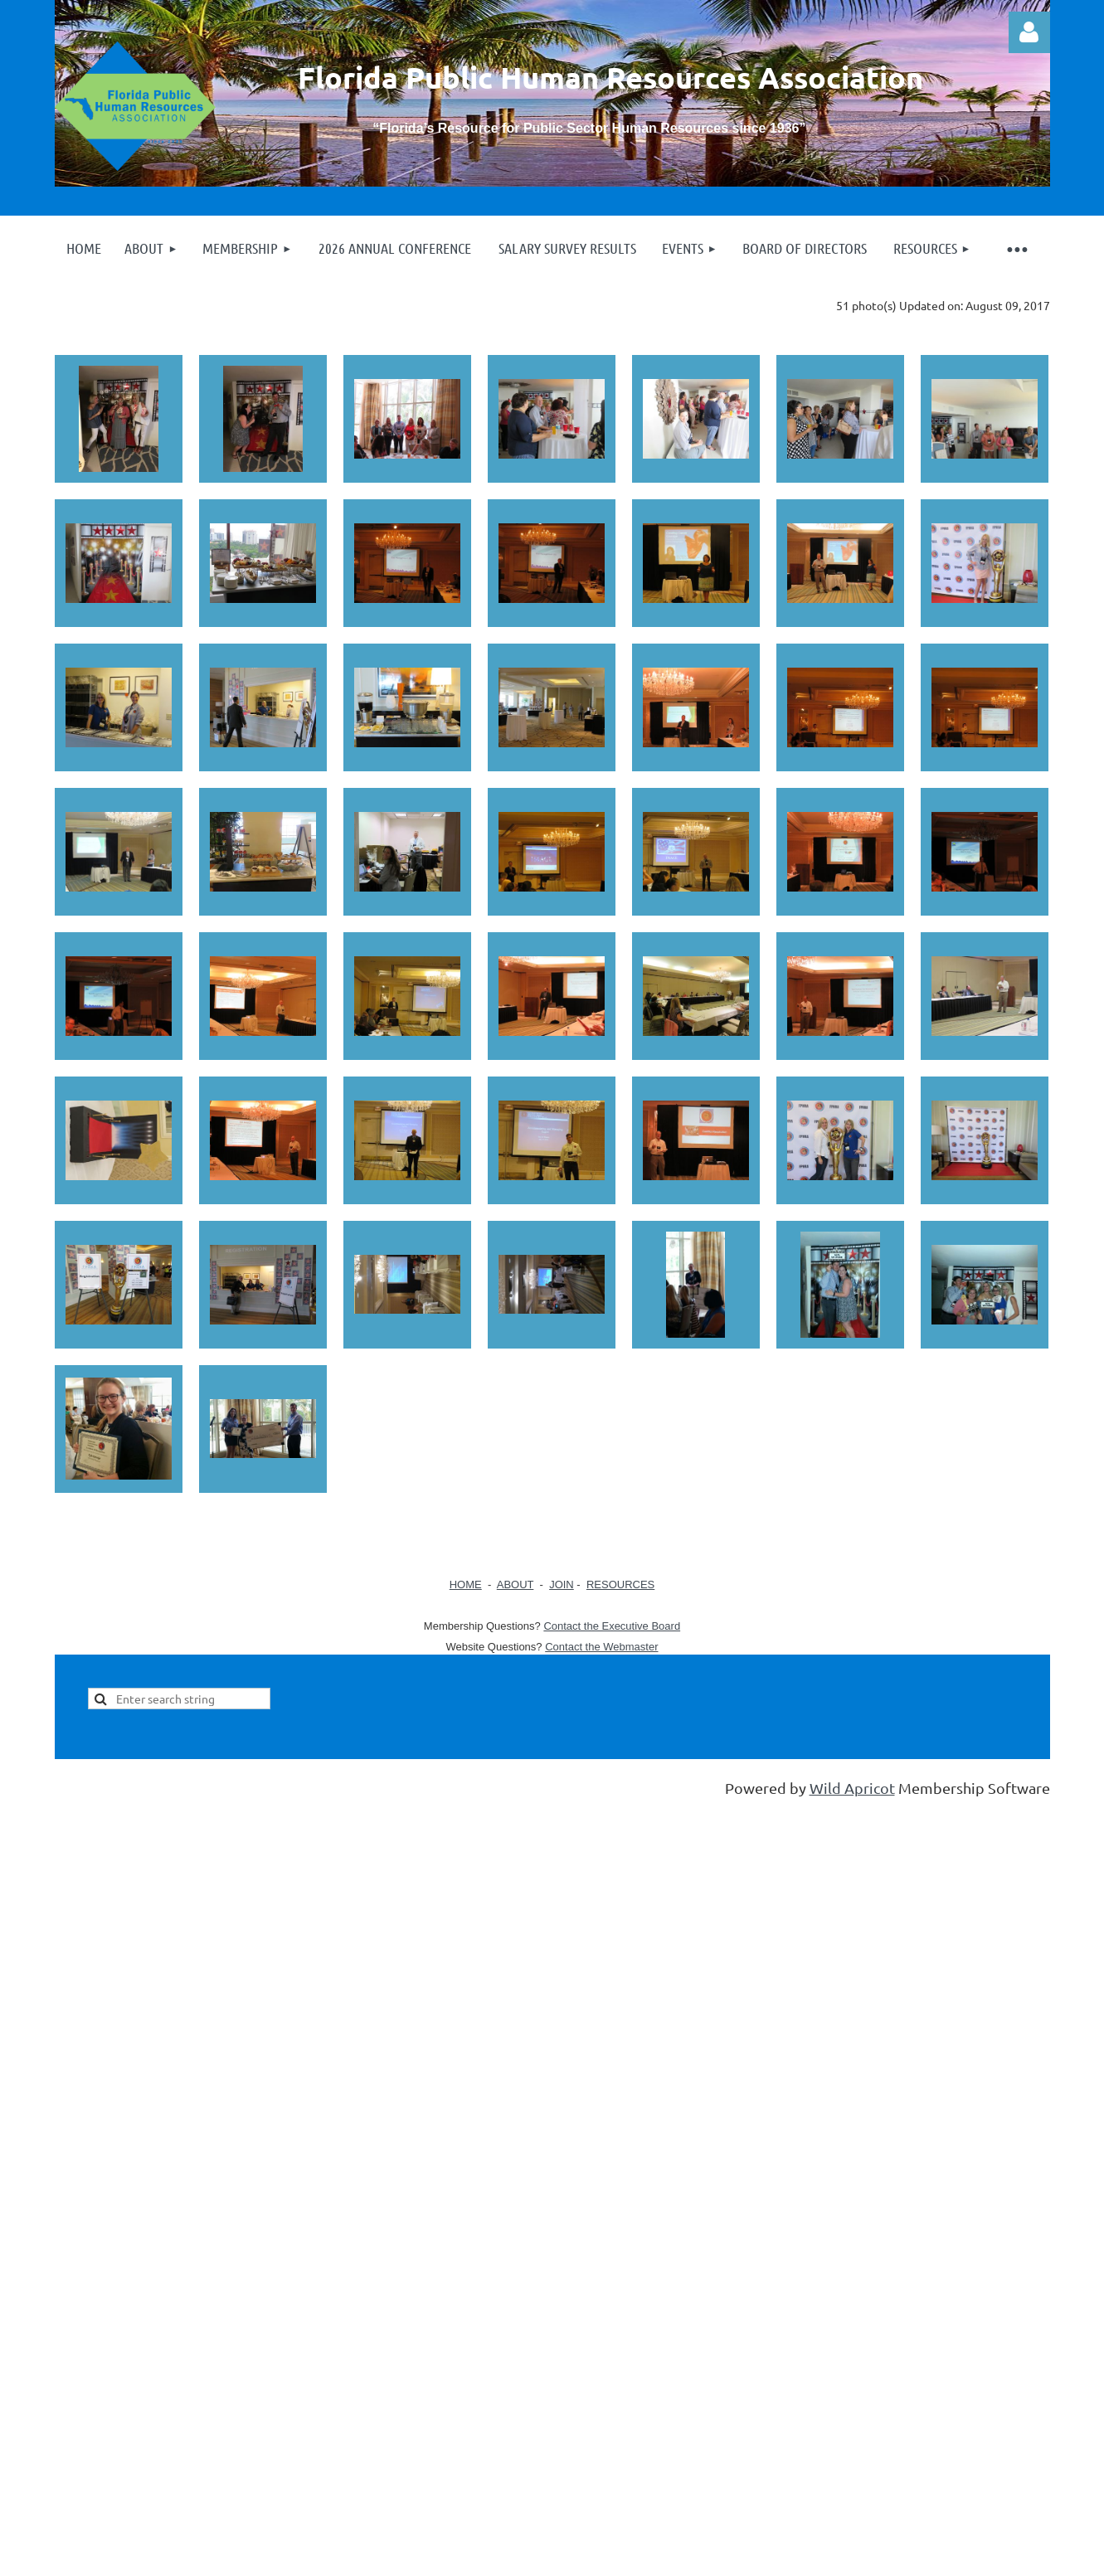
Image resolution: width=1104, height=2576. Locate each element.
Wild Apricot (852, 1787)
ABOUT (515, 1584)
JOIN (561, 1584)
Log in (1029, 32)
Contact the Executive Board (611, 1626)
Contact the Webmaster (601, 1646)
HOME (466, 1584)
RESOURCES (620, 1584)
